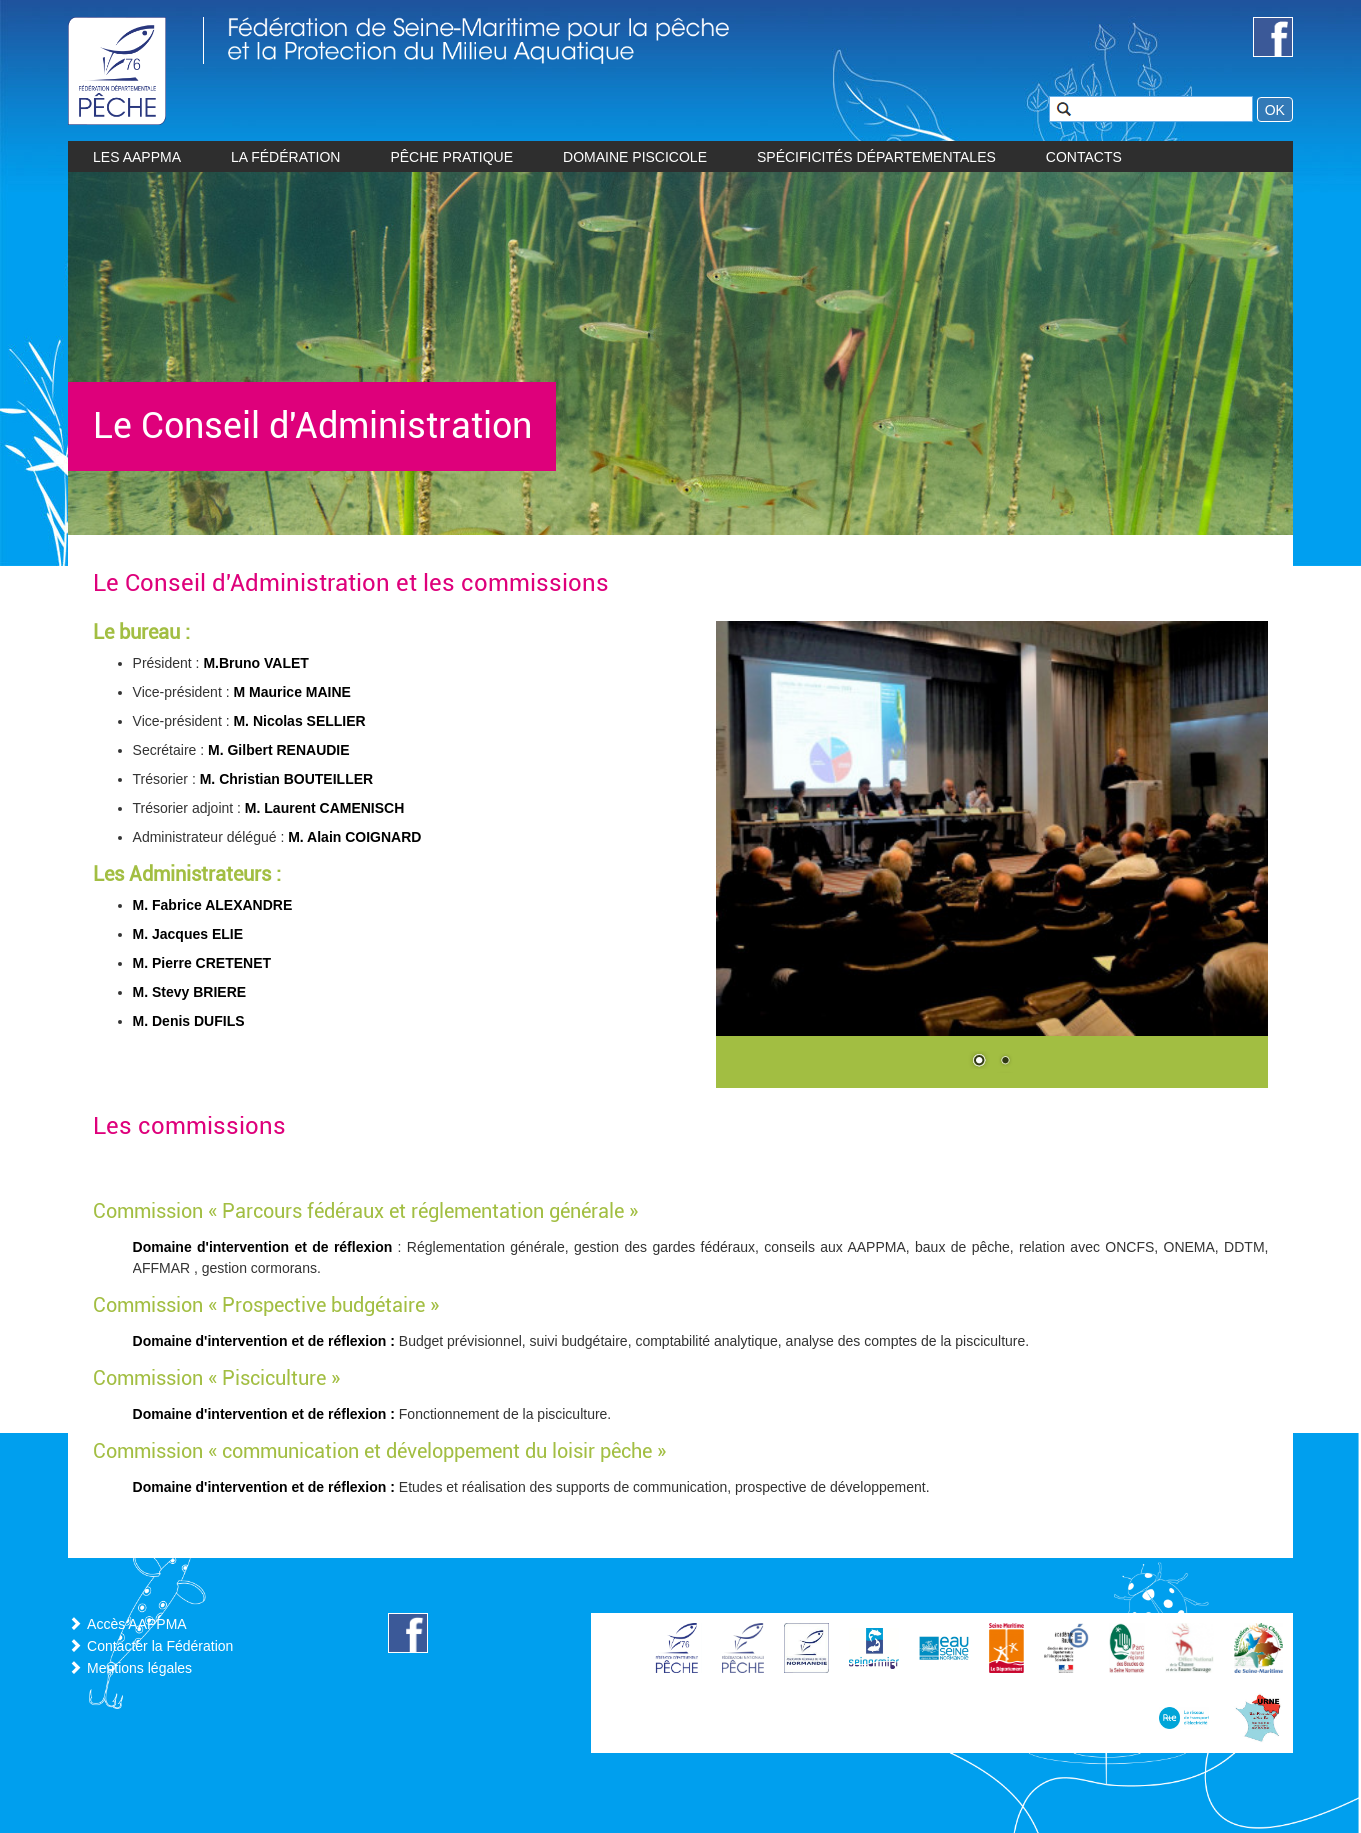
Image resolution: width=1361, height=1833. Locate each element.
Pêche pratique (451, 157)
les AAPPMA (137, 157)
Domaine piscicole (635, 157)
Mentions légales (139, 1668)
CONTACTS (1084, 157)
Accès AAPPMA (137, 1624)
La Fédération (285, 157)
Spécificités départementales (876, 157)
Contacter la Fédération (160, 1646)
